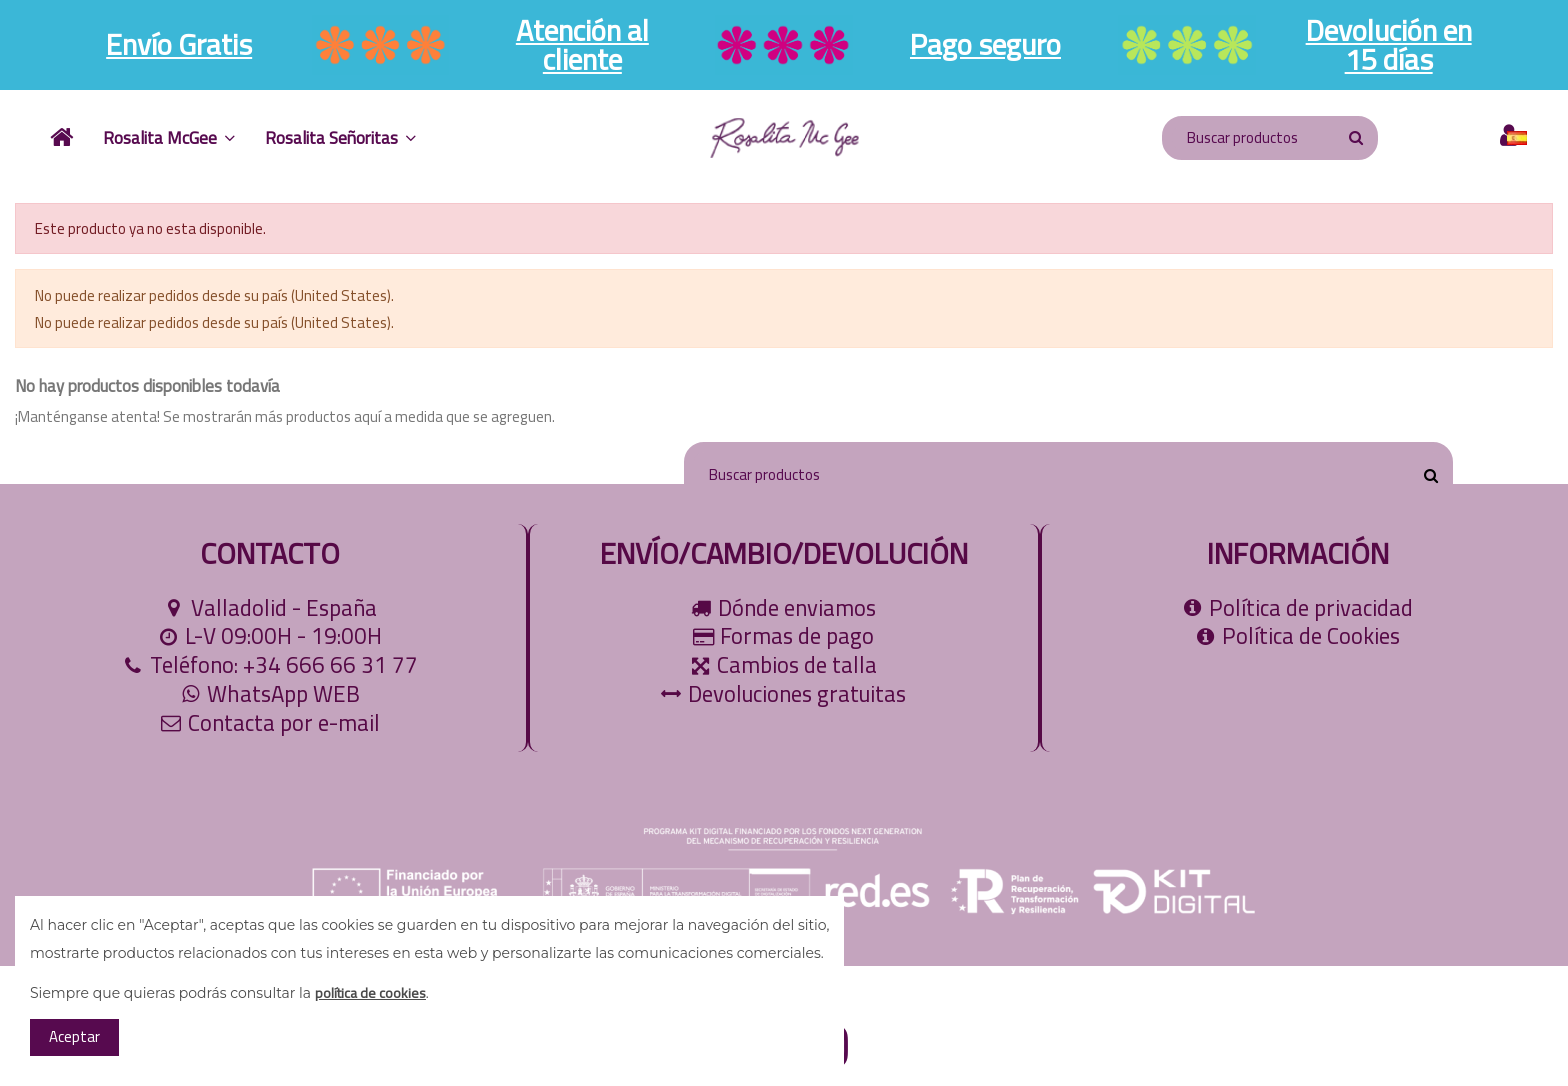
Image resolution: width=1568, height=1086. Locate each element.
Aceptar (74, 1036)
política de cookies (370, 993)
